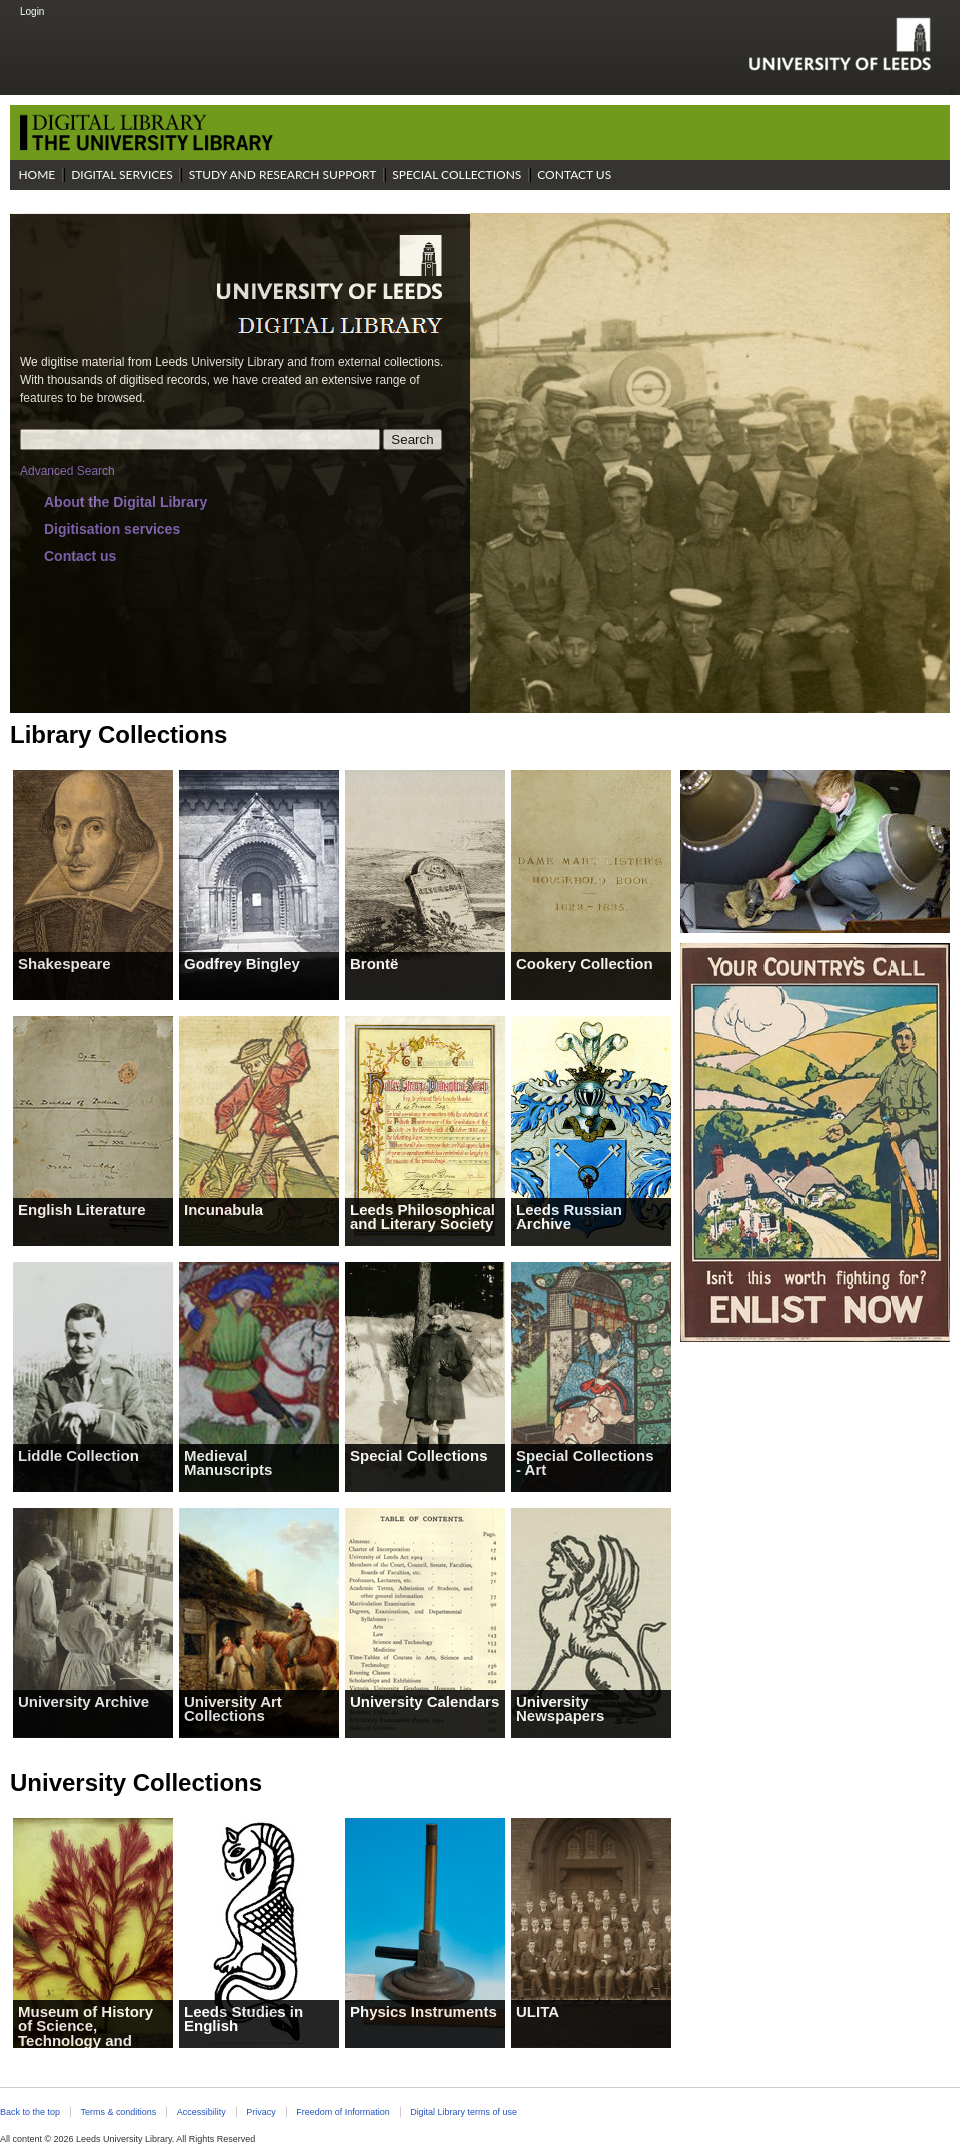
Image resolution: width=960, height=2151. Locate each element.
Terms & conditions (118, 2112)
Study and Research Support (283, 174)
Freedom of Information (342, 2112)
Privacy (260, 2112)
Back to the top (30, 2112)
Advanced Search (67, 471)
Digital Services (122, 174)
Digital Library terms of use (463, 2112)
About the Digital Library (125, 502)
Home (36, 174)
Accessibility (201, 2112)
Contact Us (574, 174)
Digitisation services (112, 529)
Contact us (80, 556)
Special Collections (456, 174)
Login (32, 11)
